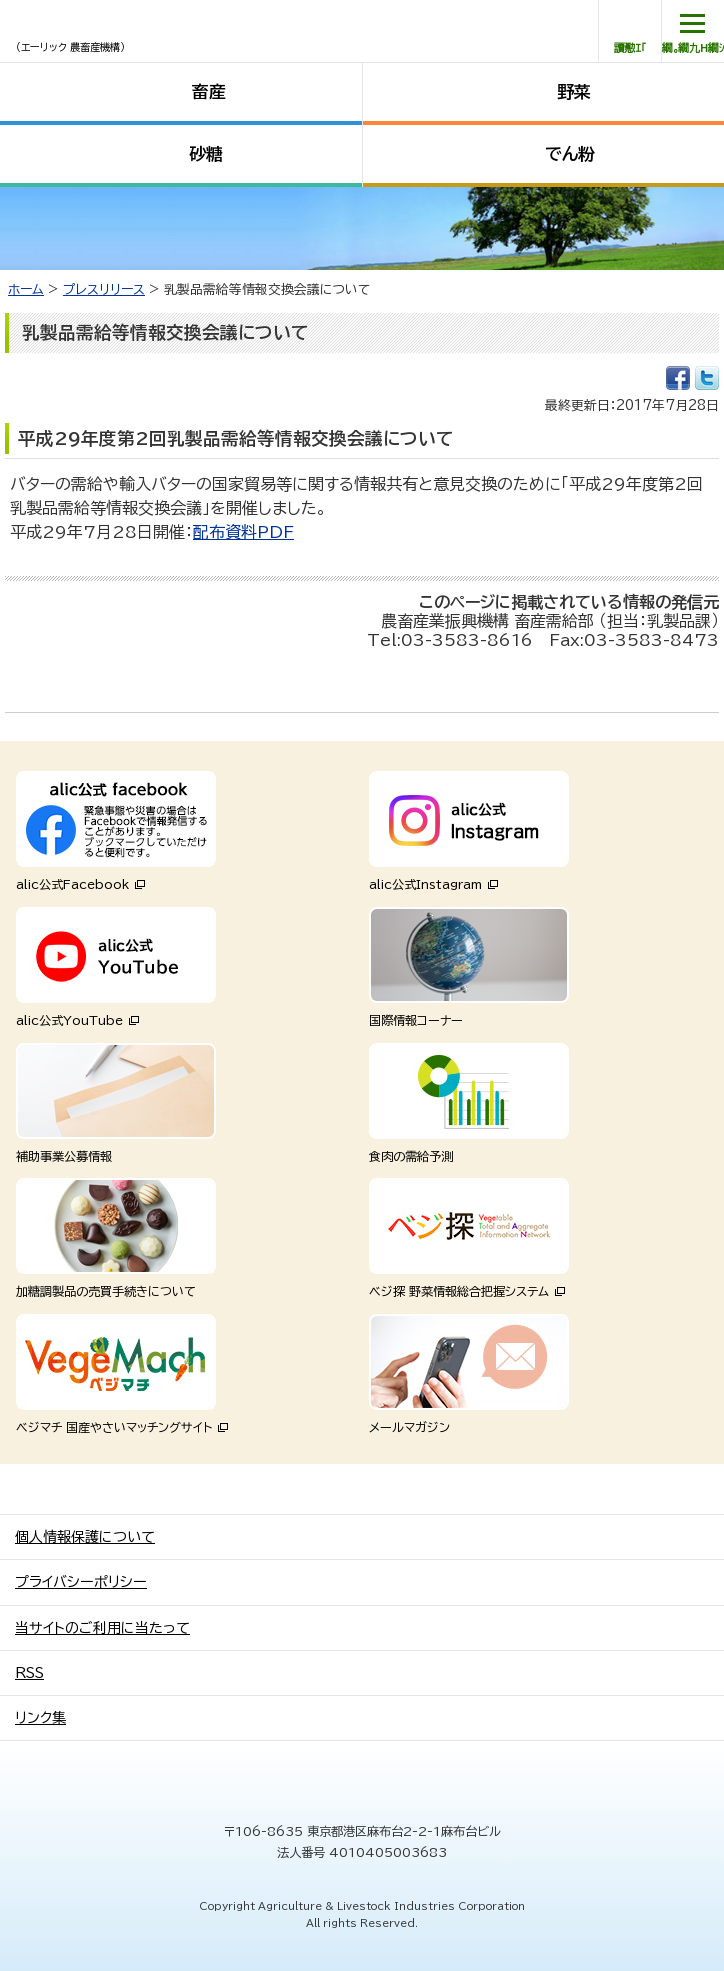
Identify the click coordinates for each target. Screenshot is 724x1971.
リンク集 (40, 1718)
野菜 (574, 91)
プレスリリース (104, 289)
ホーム (26, 289)
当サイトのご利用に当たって (102, 1628)
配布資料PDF (243, 532)
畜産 (209, 91)
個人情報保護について (85, 1537)
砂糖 (206, 153)
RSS (29, 1673)
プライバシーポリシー (81, 1582)
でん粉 (570, 153)
